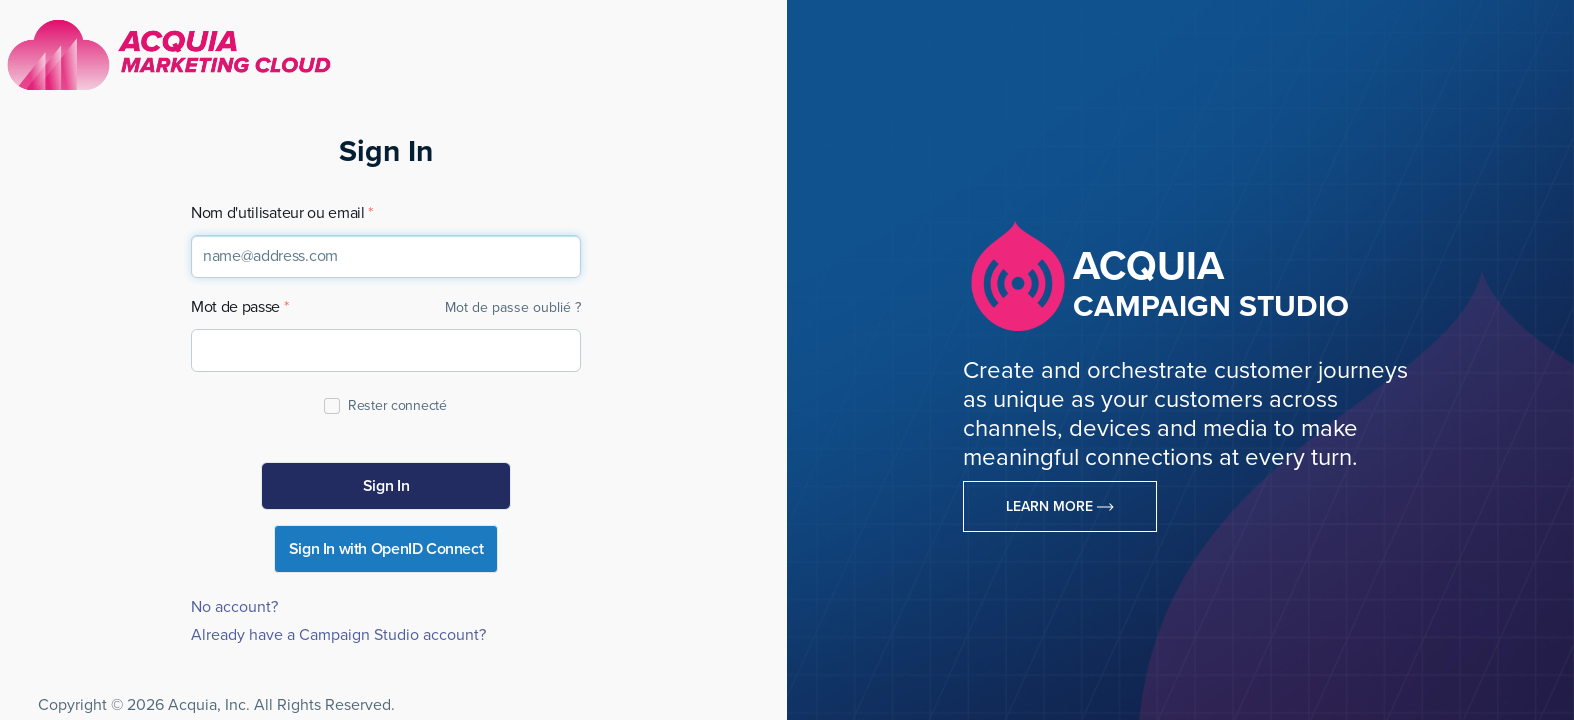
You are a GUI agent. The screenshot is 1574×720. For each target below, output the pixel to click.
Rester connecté (396, 405)
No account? (234, 607)
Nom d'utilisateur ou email (278, 213)
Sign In (386, 486)
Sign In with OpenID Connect (386, 549)
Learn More (1060, 506)
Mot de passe (235, 307)
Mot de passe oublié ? (513, 307)
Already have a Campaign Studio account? (338, 635)
